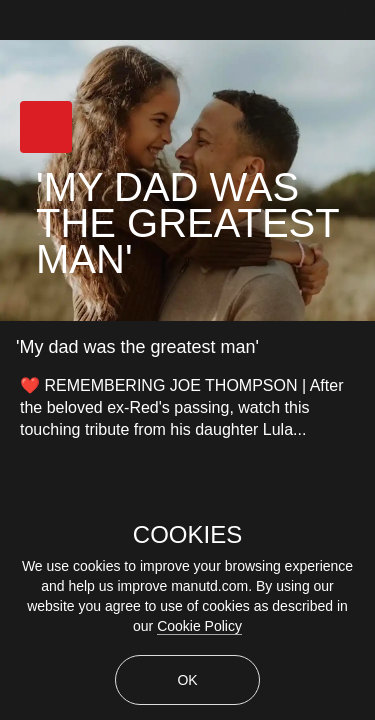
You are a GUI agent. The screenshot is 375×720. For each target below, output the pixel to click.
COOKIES (187, 535)
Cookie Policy (199, 626)
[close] (363, 12)
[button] (46, 127)
